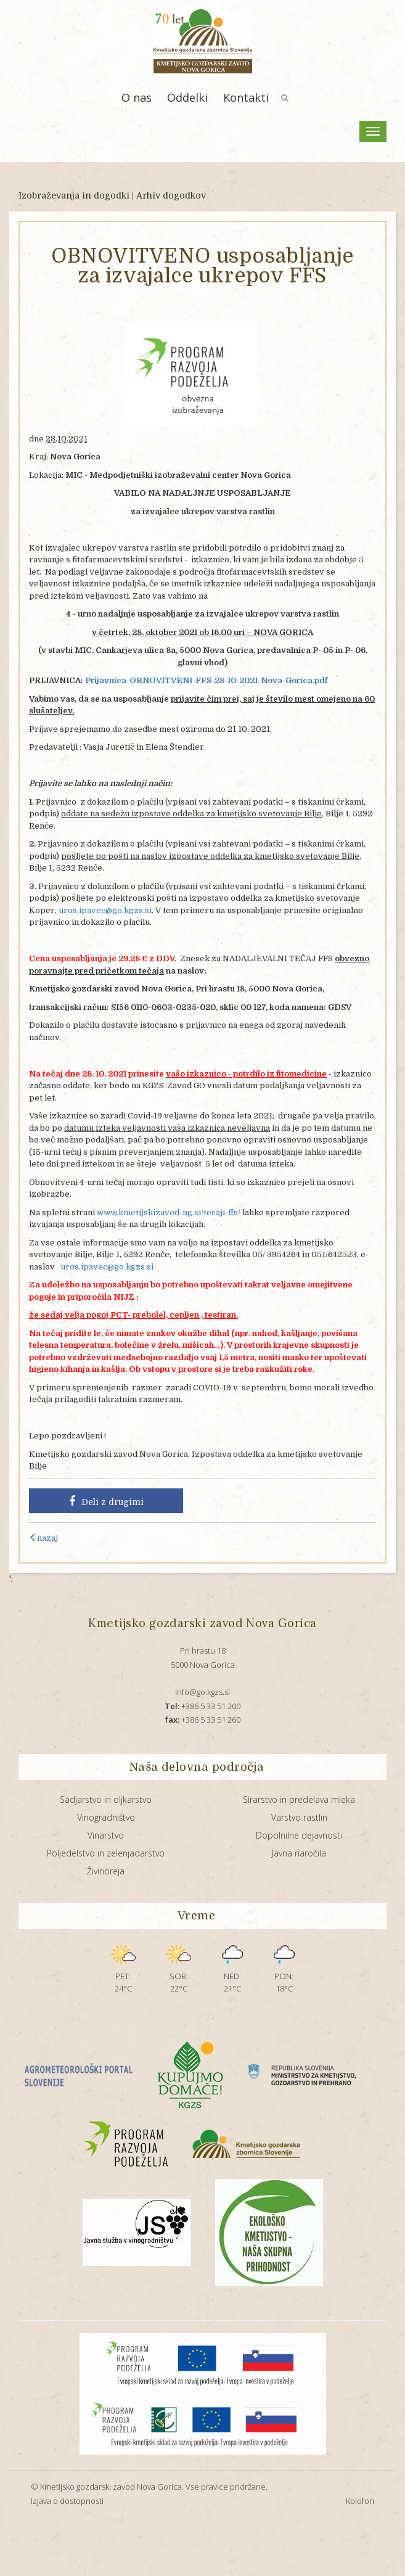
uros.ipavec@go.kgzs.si (105, 910)
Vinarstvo (106, 1835)
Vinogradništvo (106, 1817)
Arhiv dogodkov (171, 195)
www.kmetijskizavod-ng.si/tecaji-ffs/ (168, 1212)
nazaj (43, 1538)
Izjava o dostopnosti (67, 2500)
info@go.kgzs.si (202, 1691)
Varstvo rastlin (299, 1817)
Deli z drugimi (106, 1501)
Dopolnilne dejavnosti (299, 1835)
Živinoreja (106, 1871)
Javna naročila (299, 1853)
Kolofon (360, 2500)
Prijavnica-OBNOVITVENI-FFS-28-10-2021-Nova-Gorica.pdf (206, 680)
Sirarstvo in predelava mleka (299, 1799)
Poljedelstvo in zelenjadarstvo (106, 1853)
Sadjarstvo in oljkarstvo (106, 1799)
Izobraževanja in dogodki (73, 195)
